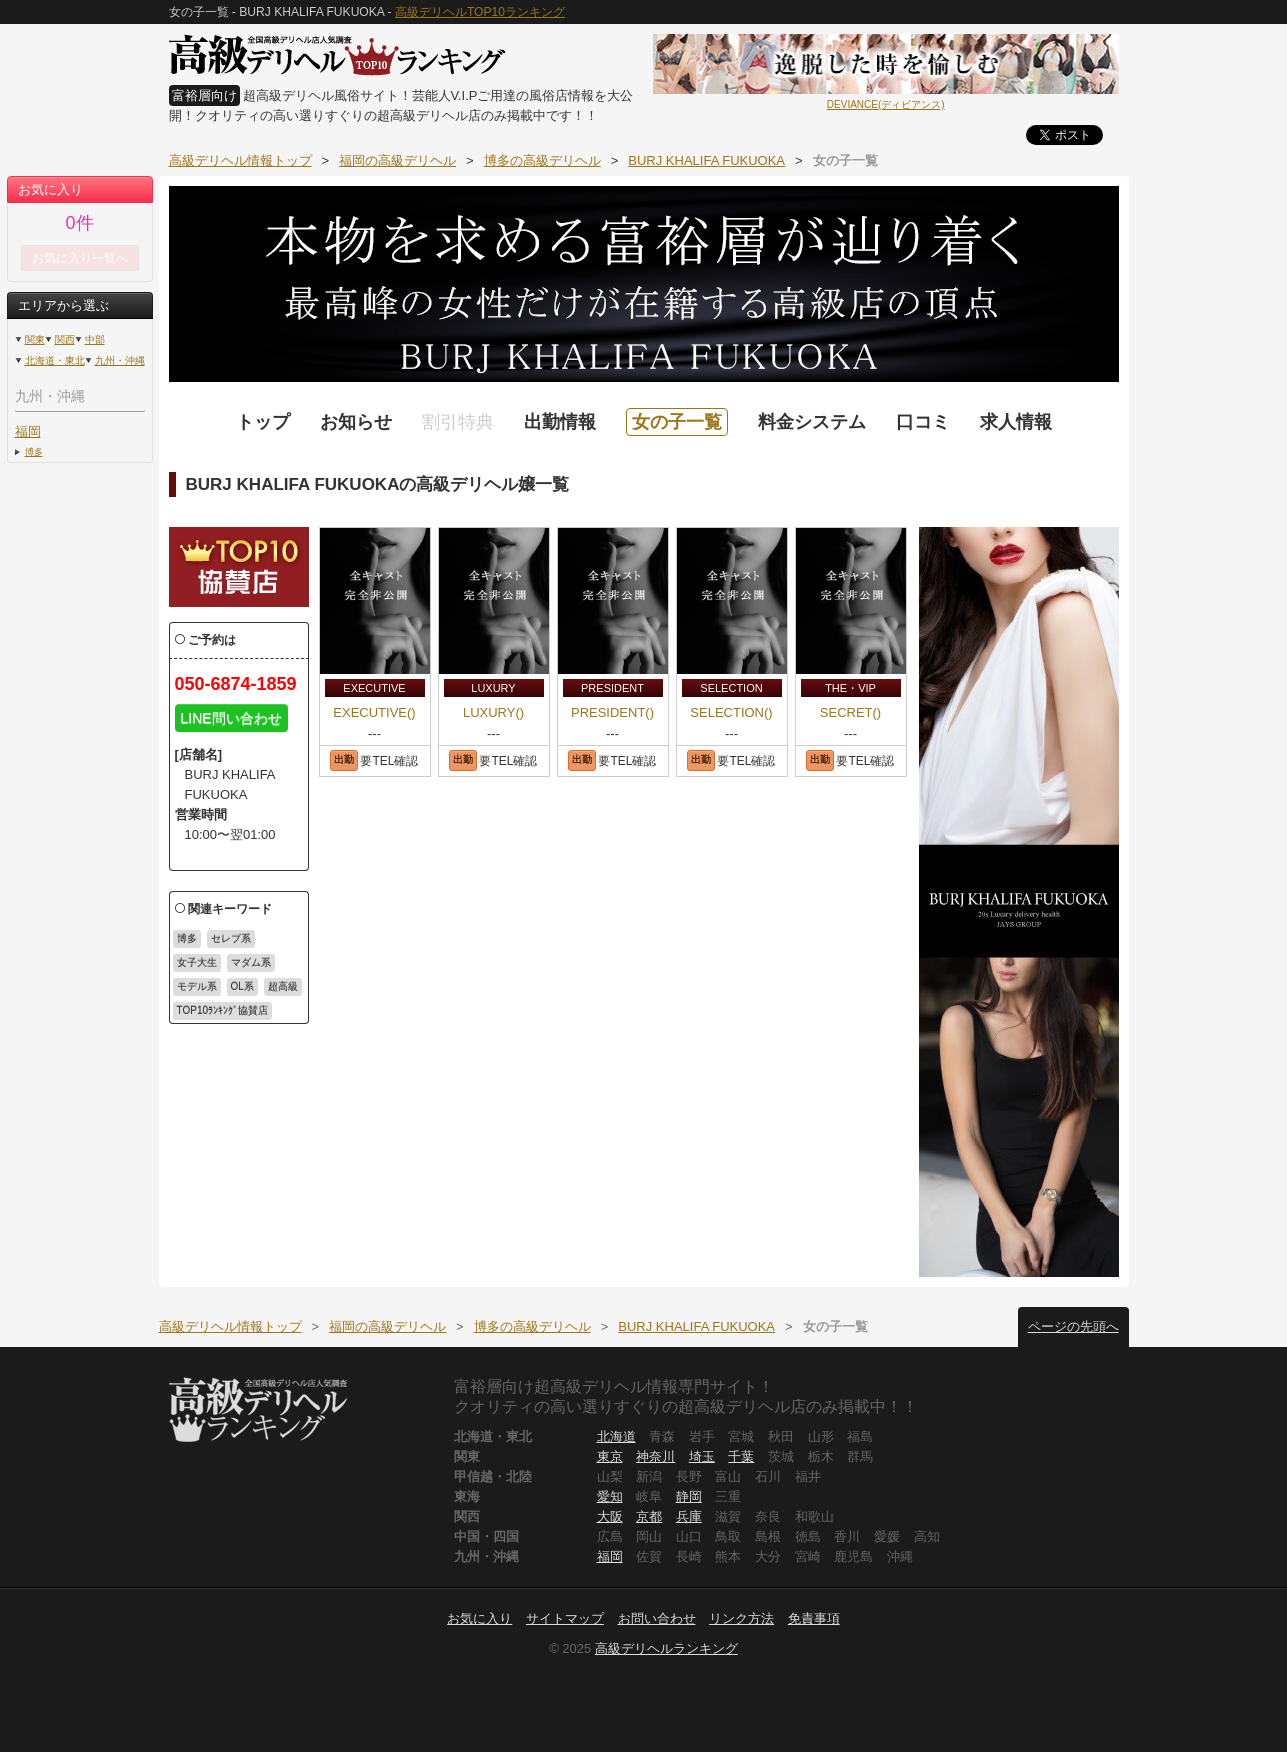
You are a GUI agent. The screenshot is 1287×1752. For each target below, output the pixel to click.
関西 (65, 339)
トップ (263, 422)
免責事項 (814, 1618)
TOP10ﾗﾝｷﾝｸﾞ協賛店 (223, 1010)
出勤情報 (560, 422)
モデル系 (197, 986)
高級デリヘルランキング (666, 1648)
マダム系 (251, 962)
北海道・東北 (55, 360)
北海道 (616, 1436)
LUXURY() (493, 712)
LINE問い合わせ (231, 718)
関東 (35, 339)
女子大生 (197, 962)
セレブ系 (231, 938)
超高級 (283, 986)
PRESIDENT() (612, 712)
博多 (34, 451)
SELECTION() (731, 712)
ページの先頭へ (1073, 1326)
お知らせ (356, 422)
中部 (95, 339)
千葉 (741, 1456)
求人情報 (1016, 422)
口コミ (923, 422)
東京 (610, 1456)
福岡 (28, 431)
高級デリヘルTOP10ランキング (480, 12)
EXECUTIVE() (374, 712)
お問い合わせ (657, 1618)
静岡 (689, 1496)
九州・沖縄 (120, 360)
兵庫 (689, 1516)
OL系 (242, 986)
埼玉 (702, 1456)
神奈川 (655, 1456)
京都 (649, 1516)
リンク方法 (741, 1618)
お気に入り (479, 1618)
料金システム (812, 422)
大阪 (610, 1516)
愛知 (610, 1496)
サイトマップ (565, 1618)
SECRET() (850, 712)
